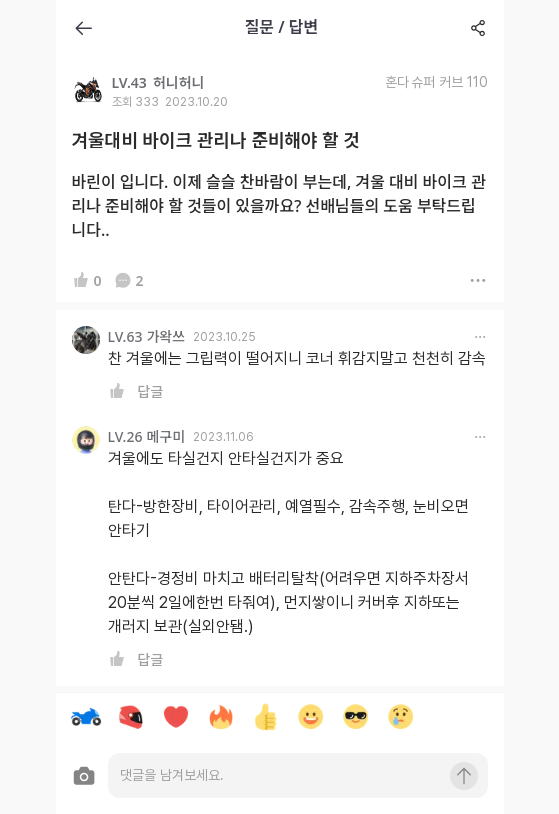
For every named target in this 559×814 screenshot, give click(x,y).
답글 (151, 391)
